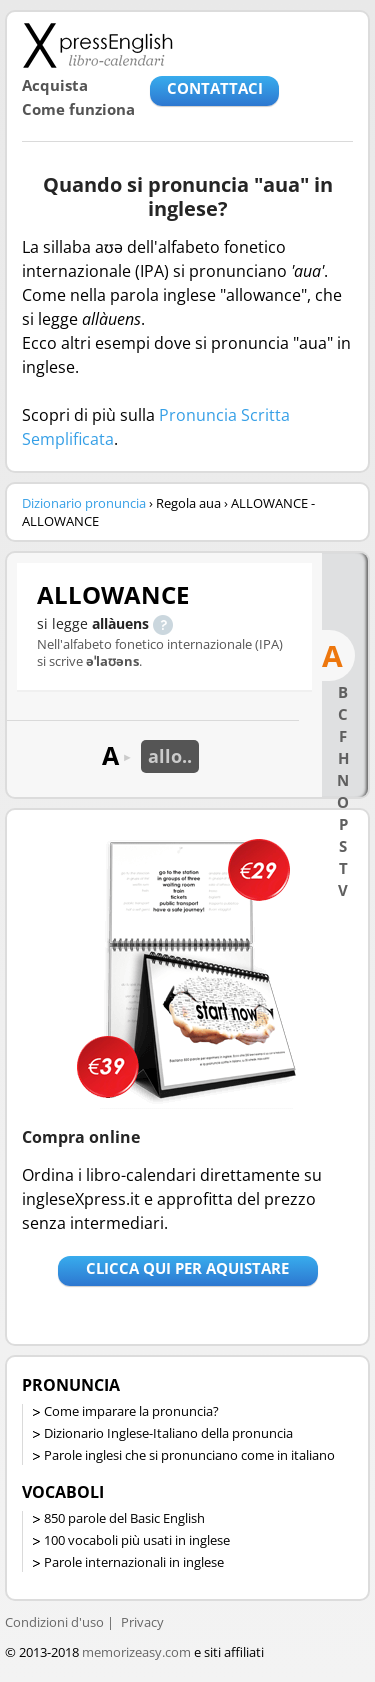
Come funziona (78, 109)
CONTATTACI (215, 88)
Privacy (142, 1622)
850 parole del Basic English (124, 1518)
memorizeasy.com (136, 1652)
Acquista (55, 85)
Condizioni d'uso (54, 1622)
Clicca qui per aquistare (187, 1268)
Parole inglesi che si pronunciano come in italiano (189, 1455)
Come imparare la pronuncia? (131, 1411)
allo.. (170, 756)
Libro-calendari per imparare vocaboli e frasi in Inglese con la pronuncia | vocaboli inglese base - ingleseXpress (97, 45)
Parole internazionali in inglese (134, 1562)
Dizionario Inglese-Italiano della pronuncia (168, 1433)
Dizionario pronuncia (84, 503)
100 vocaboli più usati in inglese (137, 1540)
